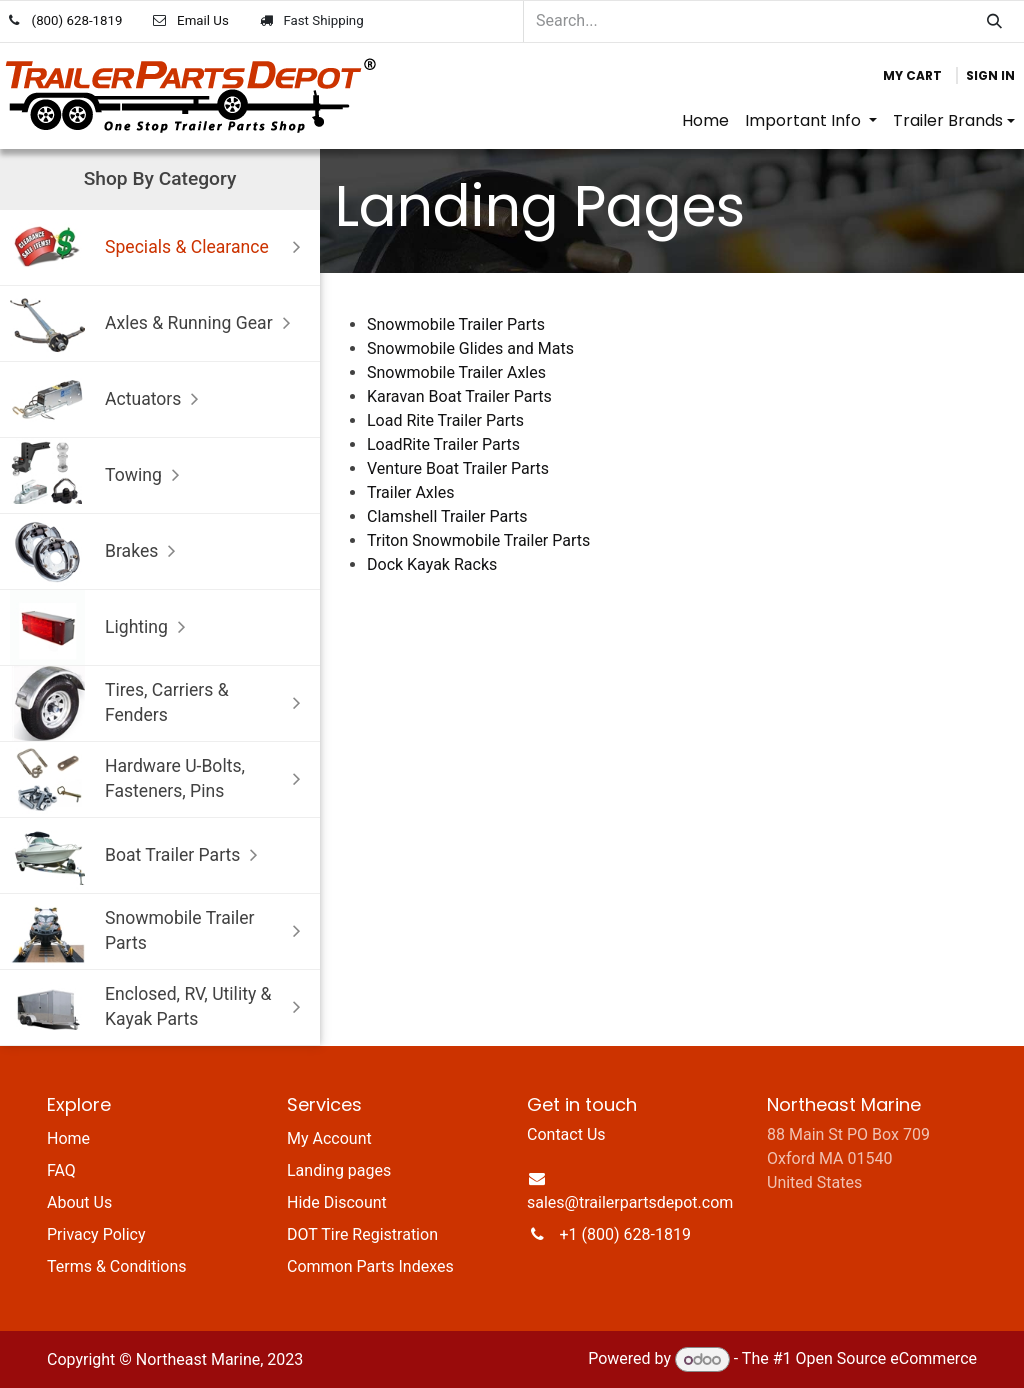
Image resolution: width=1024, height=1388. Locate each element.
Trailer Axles (410, 492)
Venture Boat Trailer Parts (458, 468)
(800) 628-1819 (77, 20)
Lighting (102, 627)
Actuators (109, 399)
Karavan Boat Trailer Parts (459, 396)
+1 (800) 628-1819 (625, 1234)
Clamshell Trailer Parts (449, 516)
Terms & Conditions (117, 1266)
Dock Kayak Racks (432, 564)
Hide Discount (337, 1202)
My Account (329, 1138)
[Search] (994, 21)
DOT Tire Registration (362, 1234)
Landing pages (339, 1170)
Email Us (203, 20)
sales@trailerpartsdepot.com (630, 1202)
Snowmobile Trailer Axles (456, 372)
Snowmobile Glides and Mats (470, 348)
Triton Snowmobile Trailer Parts (478, 540)
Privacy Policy (96, 1234)
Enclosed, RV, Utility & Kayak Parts (160, 1007)
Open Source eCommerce (886, 1359)
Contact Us (566, 1134)
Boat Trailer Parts (138, 855)
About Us (79, 1202)
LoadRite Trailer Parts (443, 444)
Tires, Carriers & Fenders (160, 703)
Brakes (97, 551)
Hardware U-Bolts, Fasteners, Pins (160, 779)
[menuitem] (705, 121)
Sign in (990, 75)
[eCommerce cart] (912, 76)
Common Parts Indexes (370, 1266)
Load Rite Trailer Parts (445, 420)
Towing (99, 475)
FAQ (61, 1170)
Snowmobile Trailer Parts (160, 931)
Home (68, 1138)
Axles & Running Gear (155, 323)
